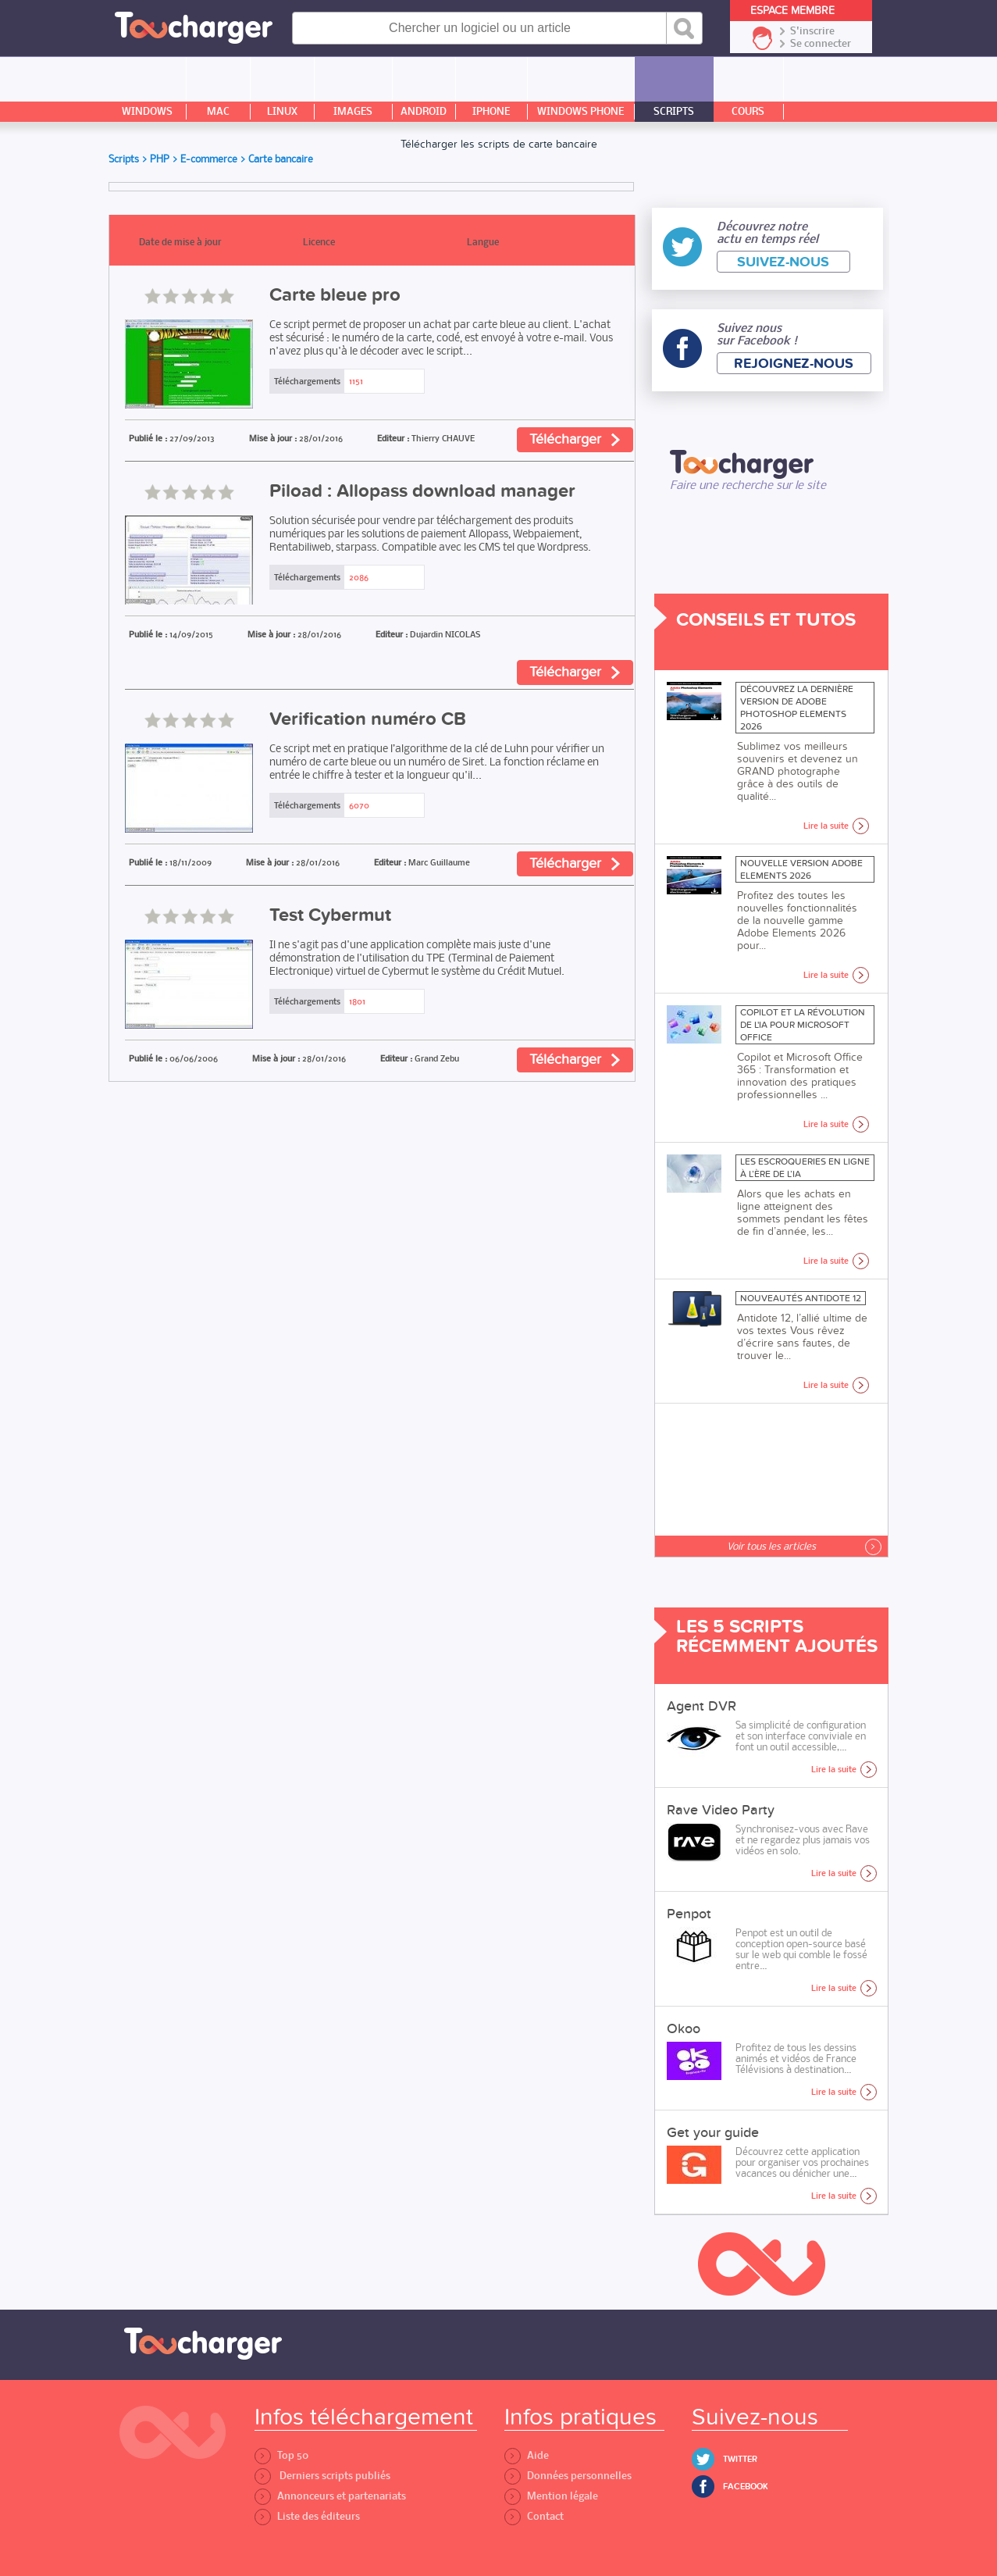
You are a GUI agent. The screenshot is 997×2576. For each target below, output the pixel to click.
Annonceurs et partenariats (330, 2496)
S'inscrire (812, 31)
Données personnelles (568, 2475)
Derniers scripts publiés (322, 2475)
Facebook (745, 2486)
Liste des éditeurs (307, 2516)
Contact (534, 2516)
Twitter (740, 2459)
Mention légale (551, 2496)
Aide (526, 2455)
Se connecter (820, 43)
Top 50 (281, 2455)
